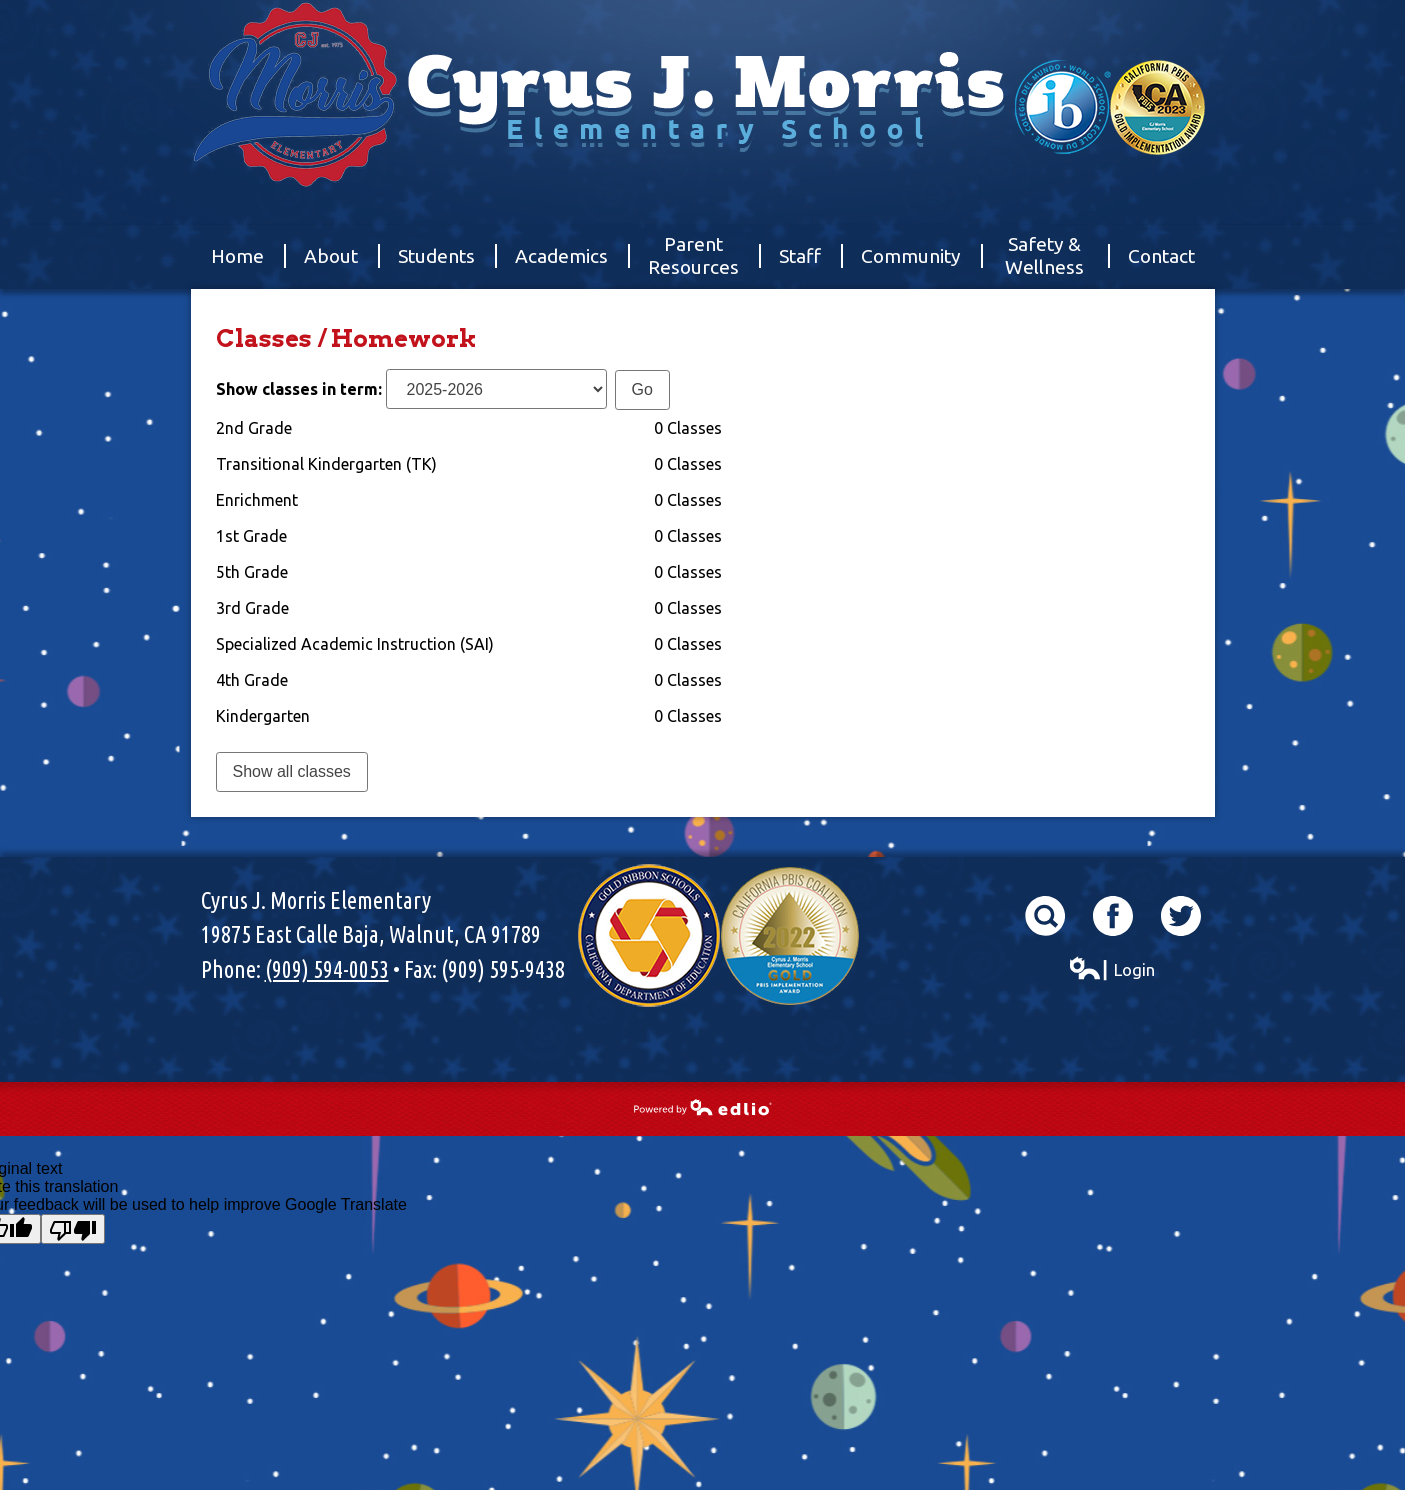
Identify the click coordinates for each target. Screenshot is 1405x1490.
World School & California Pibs (1110, 107)
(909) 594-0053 (327, 969)
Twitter (1181, 916)
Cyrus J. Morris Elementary (703, 144)
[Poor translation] (73, 1229)
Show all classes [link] (292, 771)
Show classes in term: (299, 389)
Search (1045, 916)
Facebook (1113, 916)
